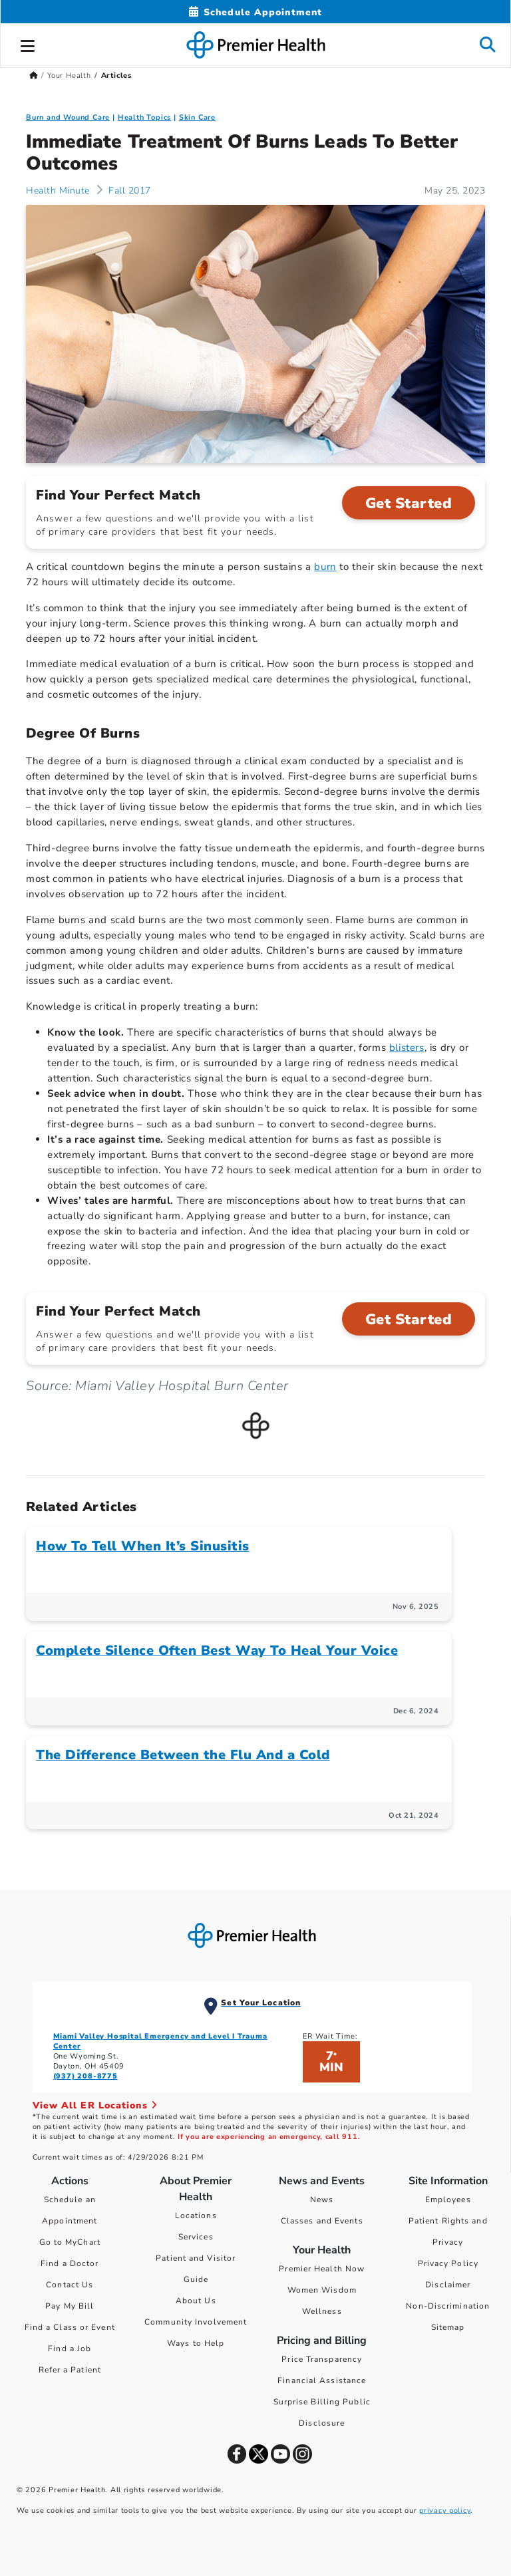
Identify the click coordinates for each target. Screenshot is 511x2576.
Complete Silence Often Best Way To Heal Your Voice (217, 1650)
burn (325, 566)
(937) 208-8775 (85, 2076)
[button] (28, 44)
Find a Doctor (69, 2263)
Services (196, 2236)
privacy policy (444, 2510)
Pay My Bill (69, 2306)
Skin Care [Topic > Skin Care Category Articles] (197, 117)
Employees (448, 2199)
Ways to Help (195, 2343)
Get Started (408, 503)
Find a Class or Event (70, 2327)
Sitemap (448, 2327)
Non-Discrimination (448, 2306)
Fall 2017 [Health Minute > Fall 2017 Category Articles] (128, 190)
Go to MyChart (69, 2242)
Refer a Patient (70, 2369)
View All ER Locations (95, 2105)
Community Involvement (195, 2322)
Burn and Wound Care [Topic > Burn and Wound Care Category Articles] (68, 117)
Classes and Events (322, 2221)
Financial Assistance (321, 2380)
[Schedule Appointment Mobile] (255, 12)
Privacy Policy (448, 2263)
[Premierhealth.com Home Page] (33, 75)
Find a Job (69, 2348)
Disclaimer (447, 2284)
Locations (196, 2215)
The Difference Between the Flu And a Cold (183, 1755)
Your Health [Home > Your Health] (69, 75)
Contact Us (69, 2284)
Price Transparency (321, 2359)
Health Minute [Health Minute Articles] (58, 190)
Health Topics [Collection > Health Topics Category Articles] (144, 117)
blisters (407, 1047)
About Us (196, 2300)
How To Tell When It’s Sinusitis (143, 1546)
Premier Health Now (322, 2268)
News (321, 2199)
